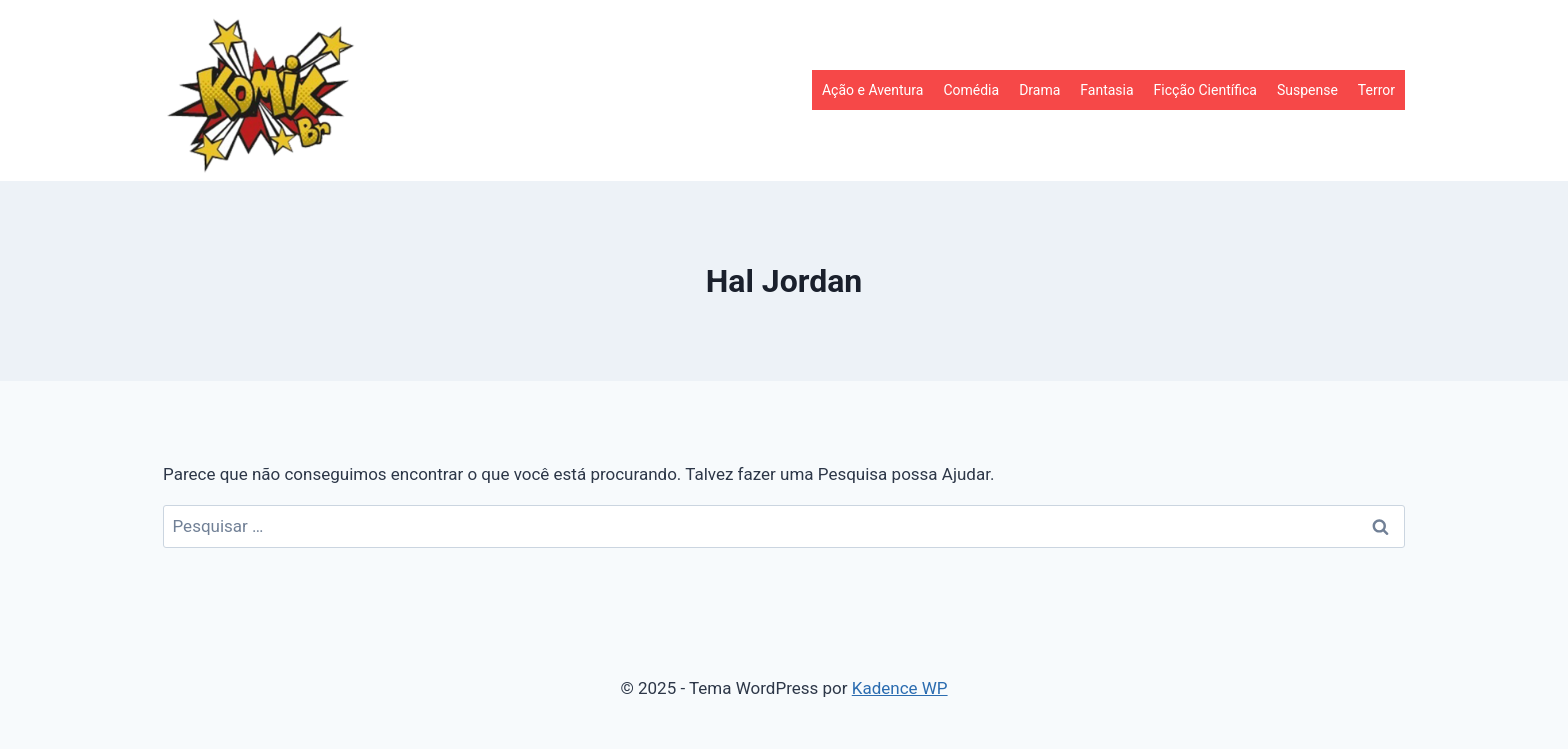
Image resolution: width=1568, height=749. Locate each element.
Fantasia (1106, 90)
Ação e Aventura (872, 90)
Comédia (971, 90)
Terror (1376, 90)
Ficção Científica (1205, 90)
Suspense (1307, 90)
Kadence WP (900, 688)
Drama (1039, 90)
